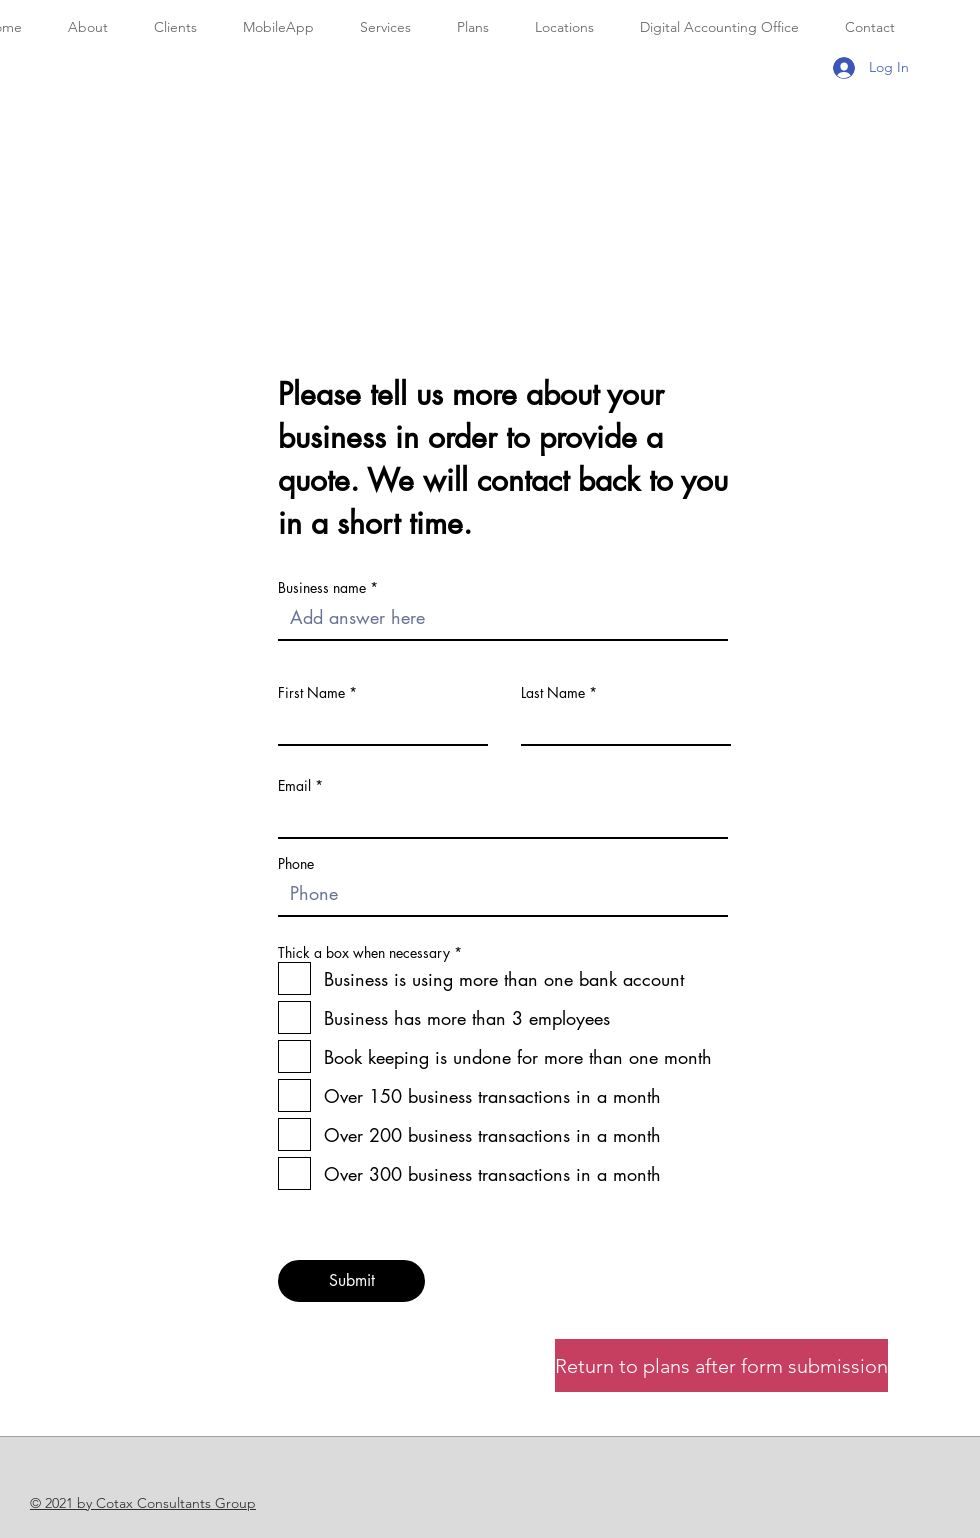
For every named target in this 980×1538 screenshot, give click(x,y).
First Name (311, 693)
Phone (296, 864)
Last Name (553, 693)
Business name (322, 588)
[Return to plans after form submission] (721, 1365)
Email (294, 786)
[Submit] (351, 1281)
